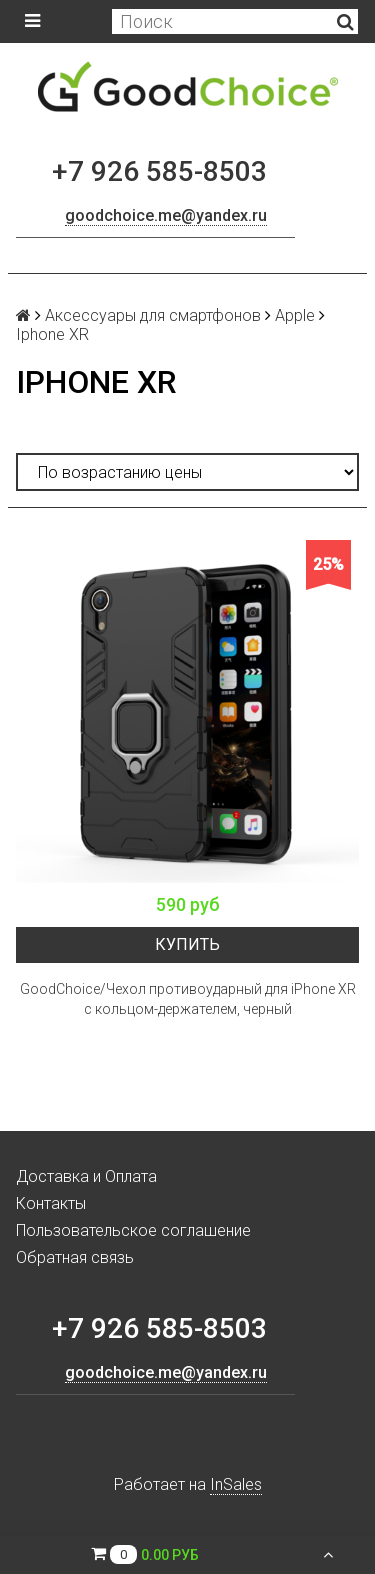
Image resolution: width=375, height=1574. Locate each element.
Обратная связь (75, 1257)
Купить (187, 944)
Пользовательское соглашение (133, 1230)
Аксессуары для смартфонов (153, 315)
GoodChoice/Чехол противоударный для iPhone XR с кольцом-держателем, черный (188, 999)
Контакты (51, 1203)
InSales (236, 1484)
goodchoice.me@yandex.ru (166, 215)
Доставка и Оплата (86, 1176)
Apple (295, 315)
